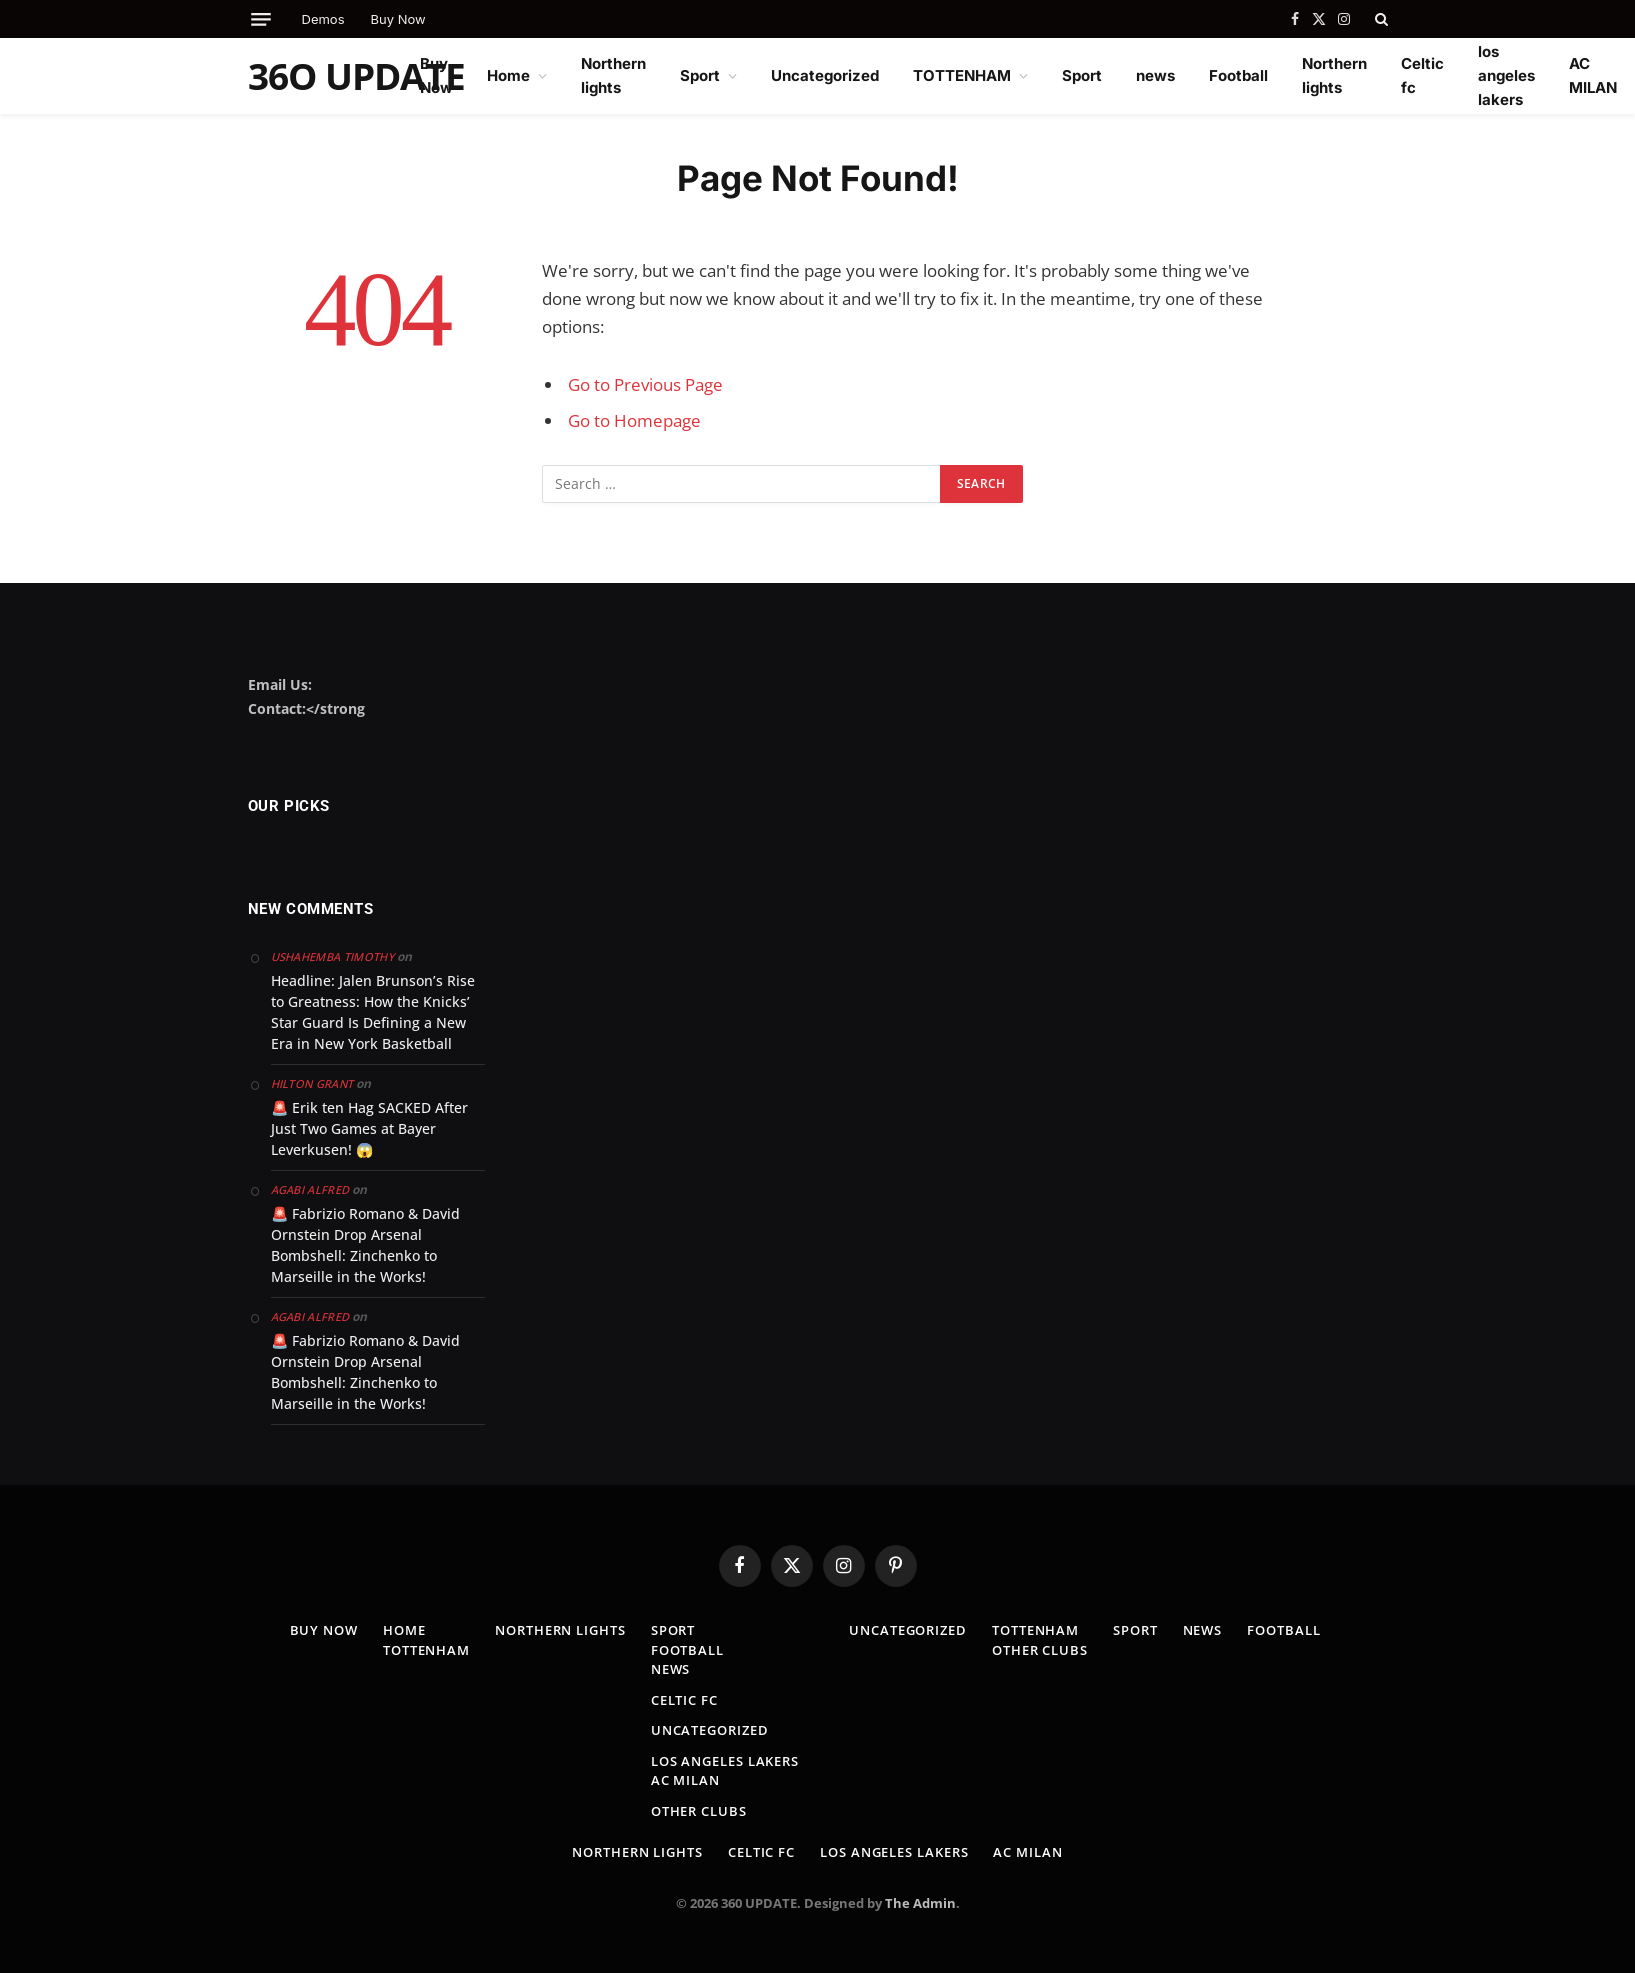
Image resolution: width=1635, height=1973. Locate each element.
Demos (323, 19)
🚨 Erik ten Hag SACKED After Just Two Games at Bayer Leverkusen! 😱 (369, 1128)
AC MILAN (1593, 75)
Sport (700, 75)
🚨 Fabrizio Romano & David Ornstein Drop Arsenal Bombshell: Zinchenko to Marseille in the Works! (365, 1245)
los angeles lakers (1506, 75)
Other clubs (699, 1811)
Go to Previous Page (645, 384)
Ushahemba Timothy (333, 956)
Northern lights (613, 75)
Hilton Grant (312, 1083)
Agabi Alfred (310, 1189)
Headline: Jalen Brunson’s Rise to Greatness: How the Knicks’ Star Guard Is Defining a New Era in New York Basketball (373, 1012)
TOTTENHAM (962, 75)
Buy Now (398, 19)
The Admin (920, 1903)
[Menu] (261, 19)
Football (1238, 75)
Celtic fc (1422, 75)
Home (508, 75)
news (1155, 75)
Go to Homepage (634, 420)
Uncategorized (825, 75)
